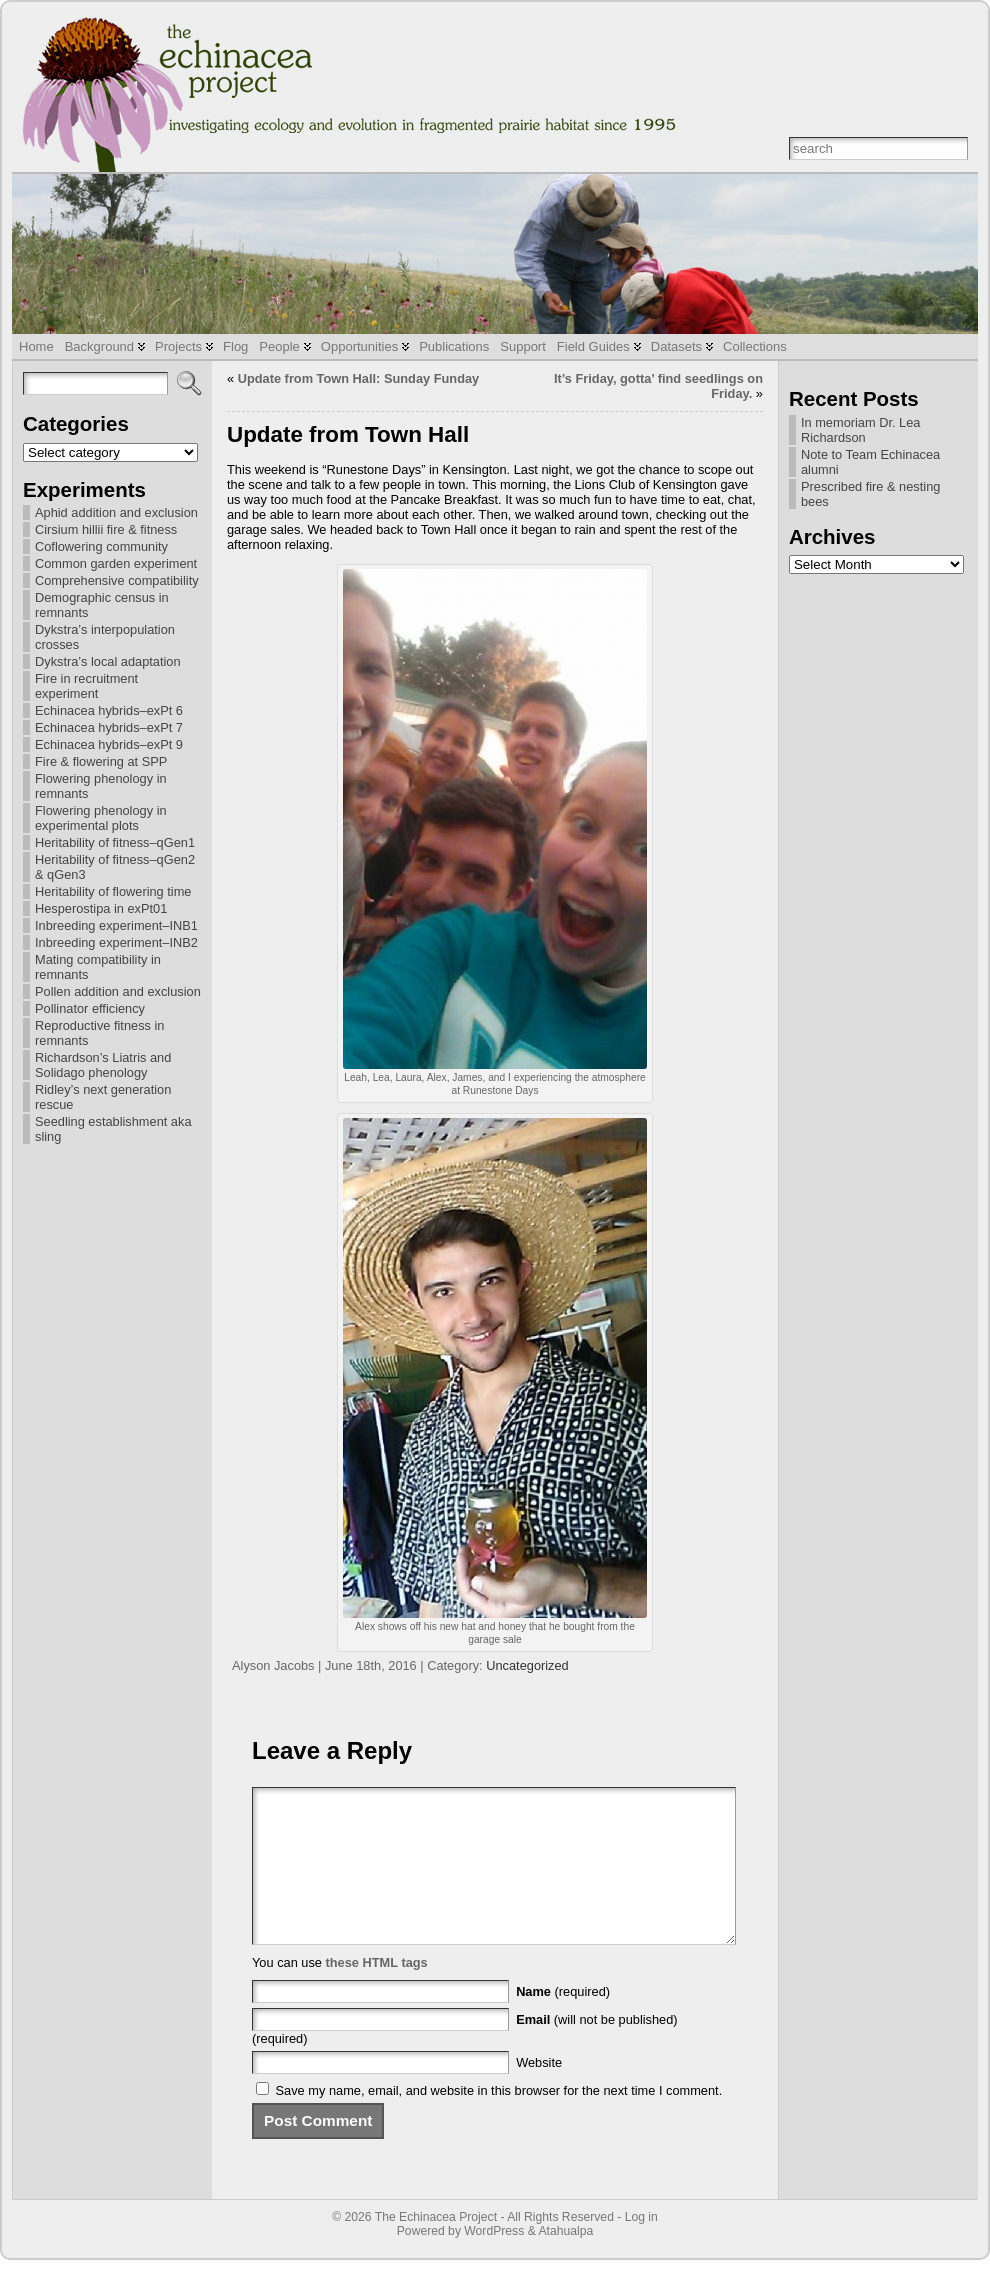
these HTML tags (377, 1992)
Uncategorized (527, 1665)
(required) (563, 2021)
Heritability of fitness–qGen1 (115, 842)
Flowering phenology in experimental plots (101, 818)
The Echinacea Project (436, 2247)
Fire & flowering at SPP (101, 761)
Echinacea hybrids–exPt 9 (109, 744)
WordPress (494, 2261)
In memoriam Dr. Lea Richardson (860, 430)
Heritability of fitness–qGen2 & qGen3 (115, 867)
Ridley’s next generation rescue (103, 1097)
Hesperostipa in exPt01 (101, 908)
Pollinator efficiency (90, 1008)
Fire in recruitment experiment (86, 686)
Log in (641, 2247)
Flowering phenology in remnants (101, 786)
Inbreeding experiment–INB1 (116, 925)
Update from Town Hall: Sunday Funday (359, 378)
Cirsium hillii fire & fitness (106, 529)
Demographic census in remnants (102, 605)
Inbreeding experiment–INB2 (116, 942)
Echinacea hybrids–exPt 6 (109, 710)
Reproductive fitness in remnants (99, 1033)
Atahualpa (565, 2261)
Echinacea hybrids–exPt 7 (109, 727)
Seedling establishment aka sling (113, 1129)
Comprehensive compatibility (117, 580)
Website (539, 2092)
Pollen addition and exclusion (118, 991)
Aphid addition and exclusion (116, 512)
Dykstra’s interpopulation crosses (105, 637)
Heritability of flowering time (113, 891)
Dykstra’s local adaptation (108, 661)
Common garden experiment (116, 563)
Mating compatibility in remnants (98, 967)
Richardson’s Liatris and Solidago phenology (103, 1065)
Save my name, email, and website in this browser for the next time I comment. (499, 2120)
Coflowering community (101, 546)
